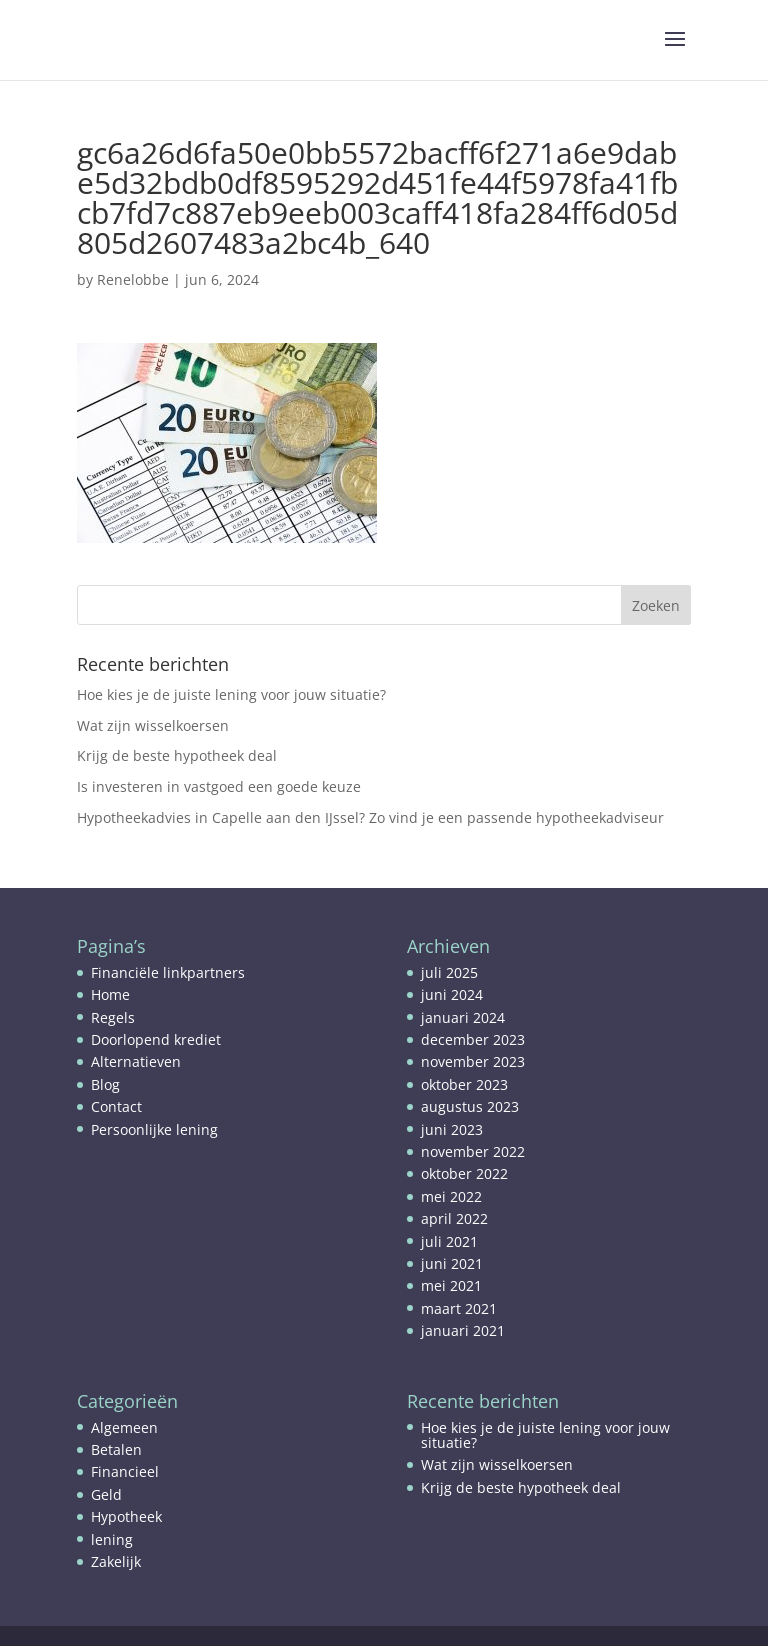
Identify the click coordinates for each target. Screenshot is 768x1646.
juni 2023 (452, 1129)
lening (112, 1539)
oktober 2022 (464, 1173)
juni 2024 (452, 994)
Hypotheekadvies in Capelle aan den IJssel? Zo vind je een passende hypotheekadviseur (370, 817)
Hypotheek (126, 1516)
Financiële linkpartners (168, 972)
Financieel (125, 1471)
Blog (105, 1084)
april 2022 (454, 1218)
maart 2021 (459, 1308)
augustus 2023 (470, 1106)
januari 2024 (463, 1017)
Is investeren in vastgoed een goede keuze (219, 786)
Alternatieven (136, 1061)
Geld (106, 1494)
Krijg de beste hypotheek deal (177, 755)
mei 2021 (451, 1285)
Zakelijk (116, 1561)
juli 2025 (449, 972)
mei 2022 (451, 1196)
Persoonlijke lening (154, 1129)
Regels (113, 1017)
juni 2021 (452, 1263)
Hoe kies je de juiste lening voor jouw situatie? (231, 694)
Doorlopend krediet (156, 1039)
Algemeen (124, 1427)
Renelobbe (133, 279)
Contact (116, 1106)
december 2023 (473, 1039)
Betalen (116, 1449)
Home (110, 994)
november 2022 (473, 1151)
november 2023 (473, 1061)
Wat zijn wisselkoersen (153, 725)
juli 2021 (449, 1241)
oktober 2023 (464, 1084)
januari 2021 (463, 1330)
